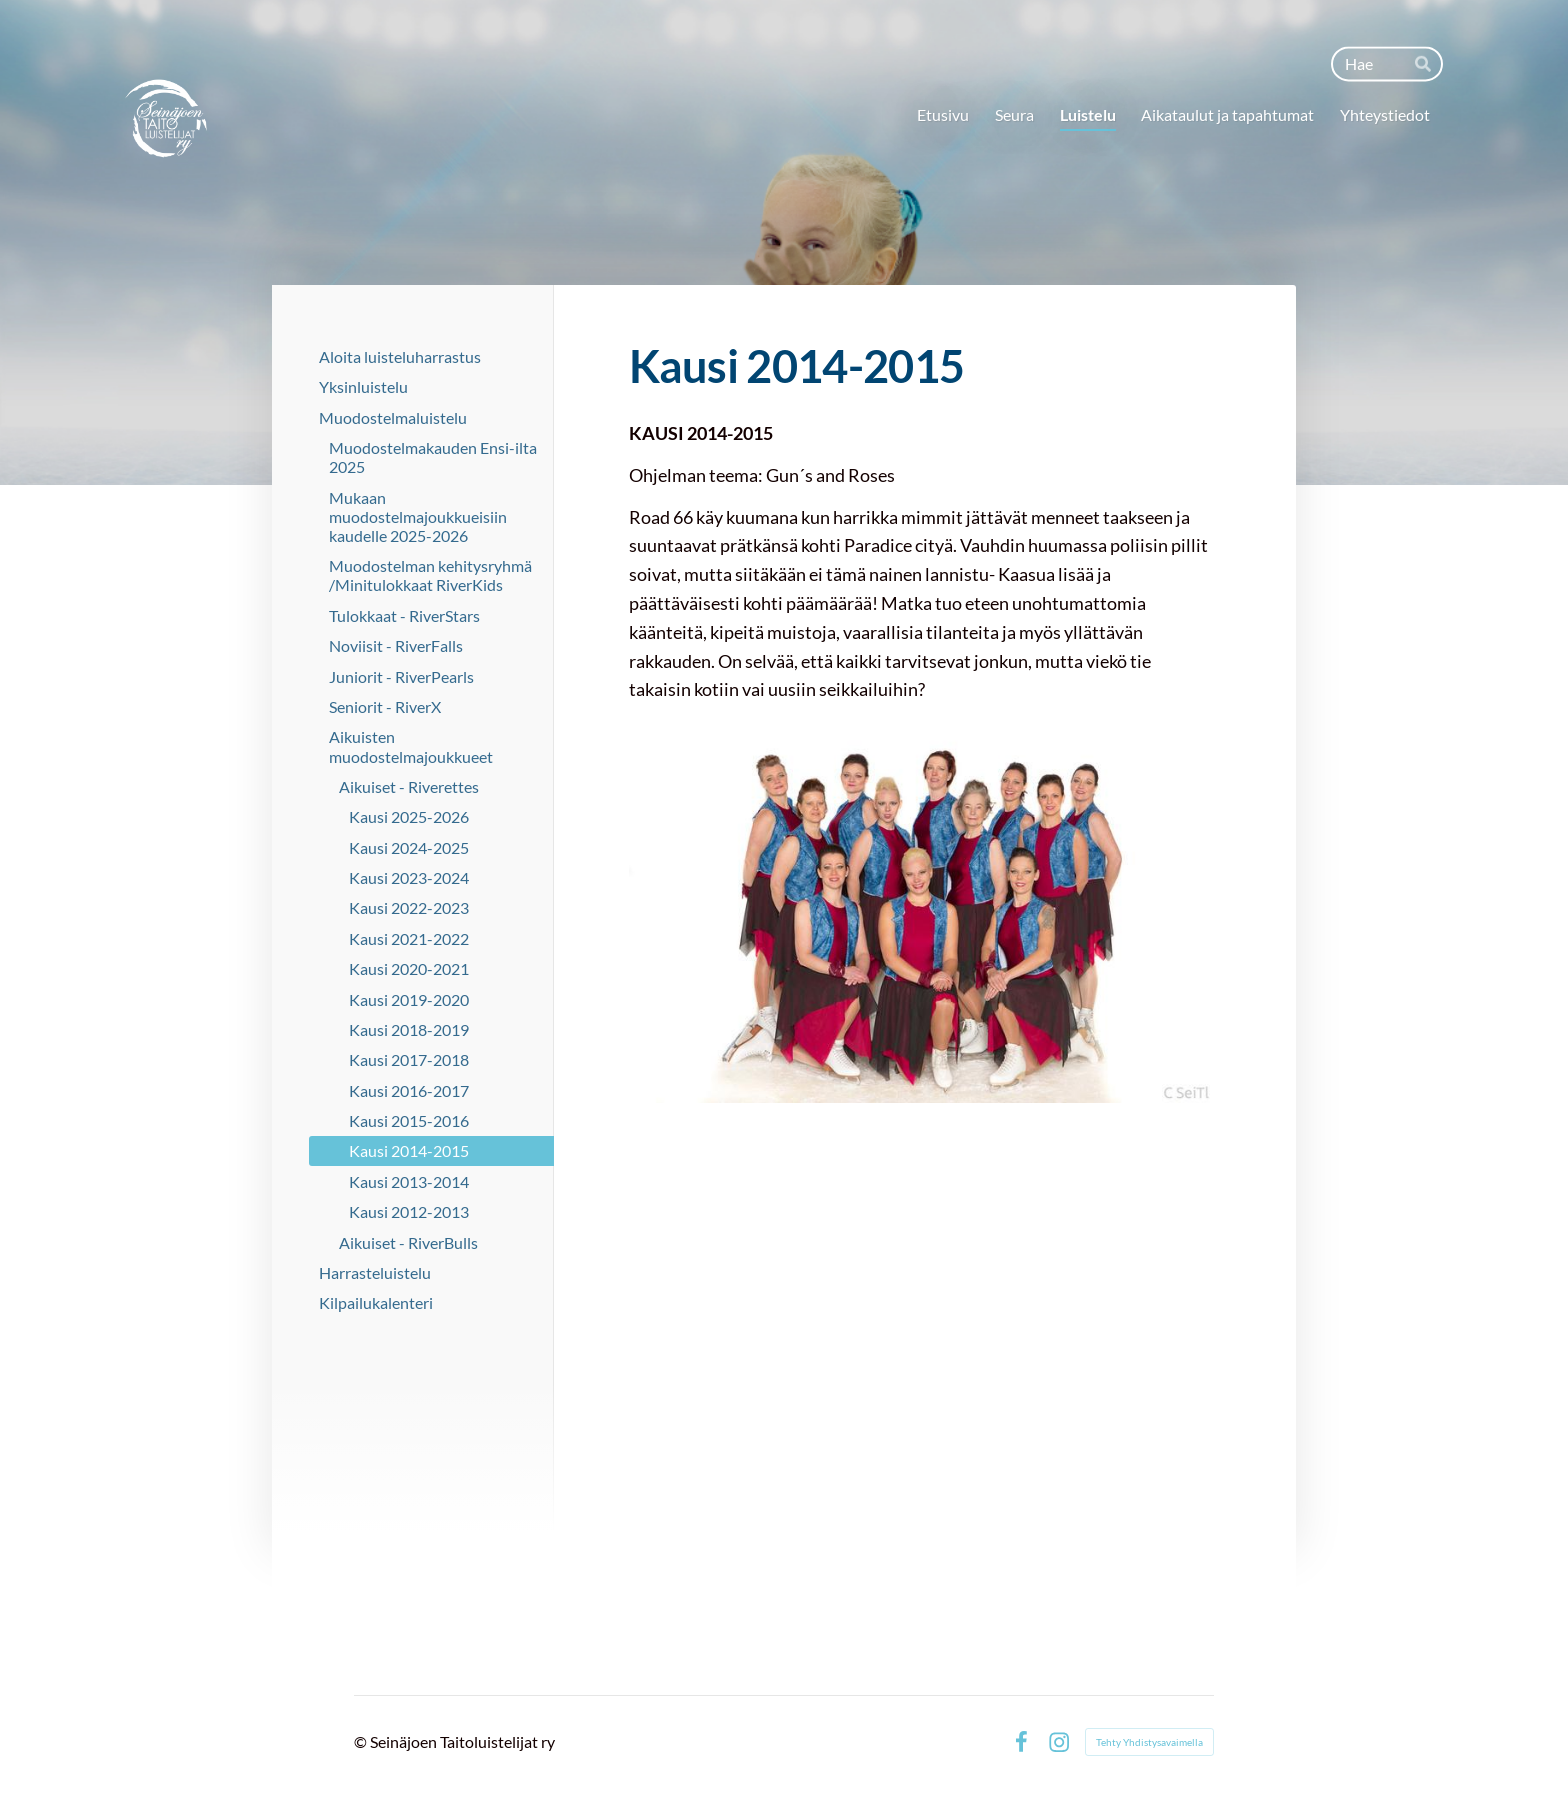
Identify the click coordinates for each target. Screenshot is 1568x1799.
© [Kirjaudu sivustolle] (362, 1741)
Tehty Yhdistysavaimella (1149, 1742)
